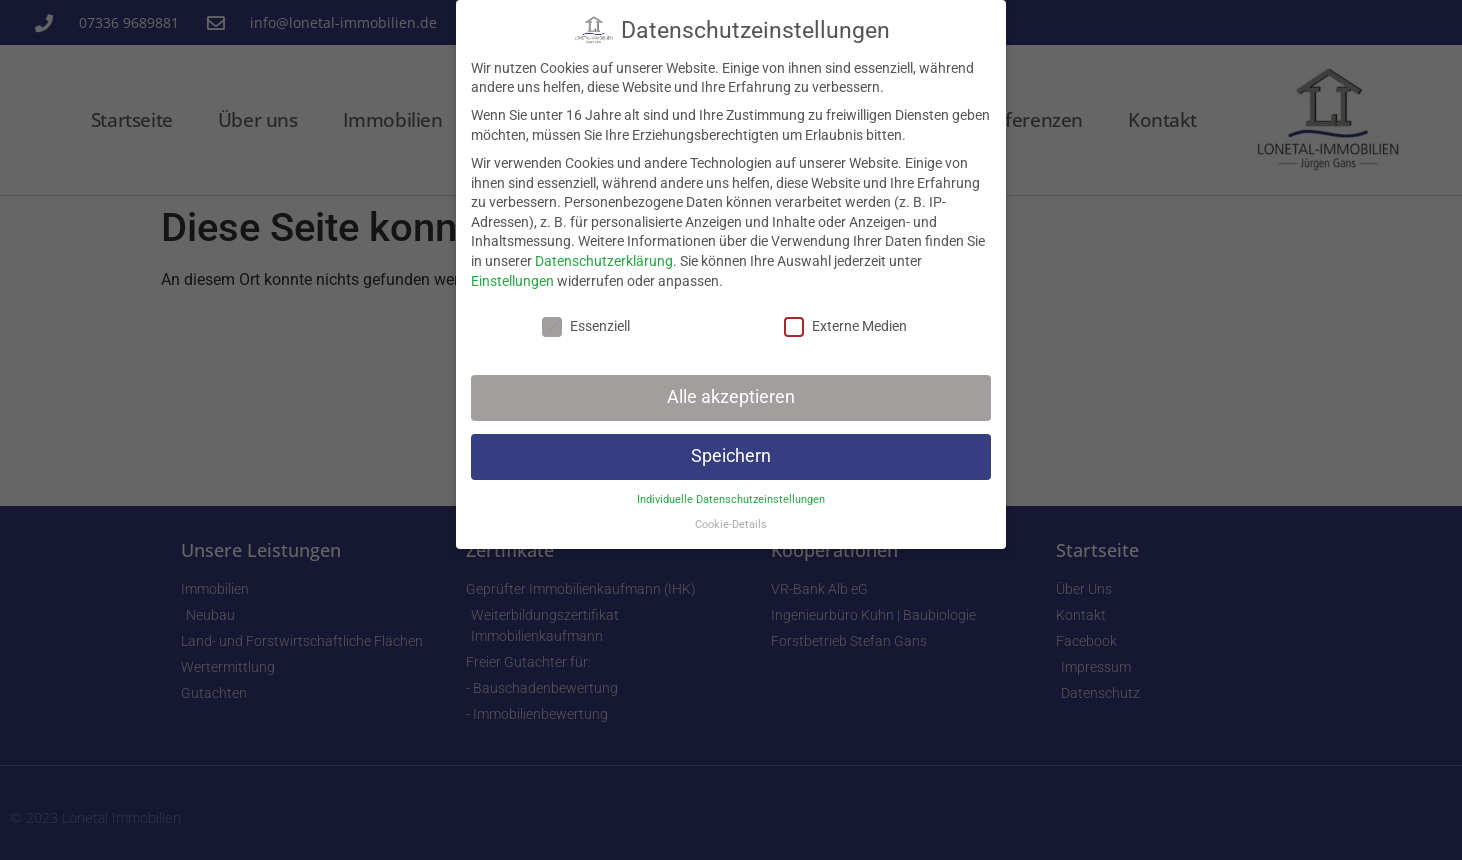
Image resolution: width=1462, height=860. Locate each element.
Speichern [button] (731, 456)
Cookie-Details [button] (731, 524)
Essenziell (586, 326)
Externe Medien (845, 326)
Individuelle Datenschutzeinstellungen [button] (731, 499)
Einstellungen (512, 281)
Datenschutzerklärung (604, 261)
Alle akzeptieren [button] (731, 397)
